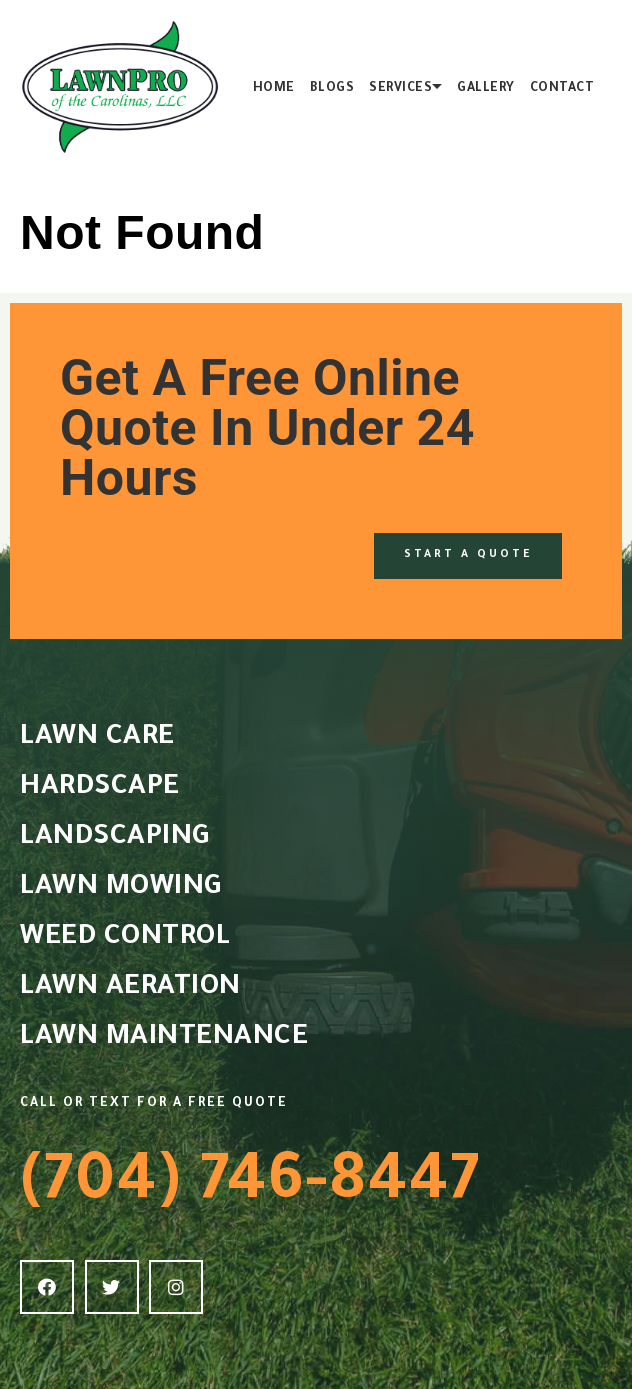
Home (274, 89)
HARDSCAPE (100, 789)
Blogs (332, 89)
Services (400, 89)
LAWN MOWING (121, 889)
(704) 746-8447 (250, 1187)
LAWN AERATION (130, 989)
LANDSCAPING (115, 839)
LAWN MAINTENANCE (164, 1039)
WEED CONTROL (125, 939)
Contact (562, 89)
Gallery (486, 89)
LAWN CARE (97, 739)
